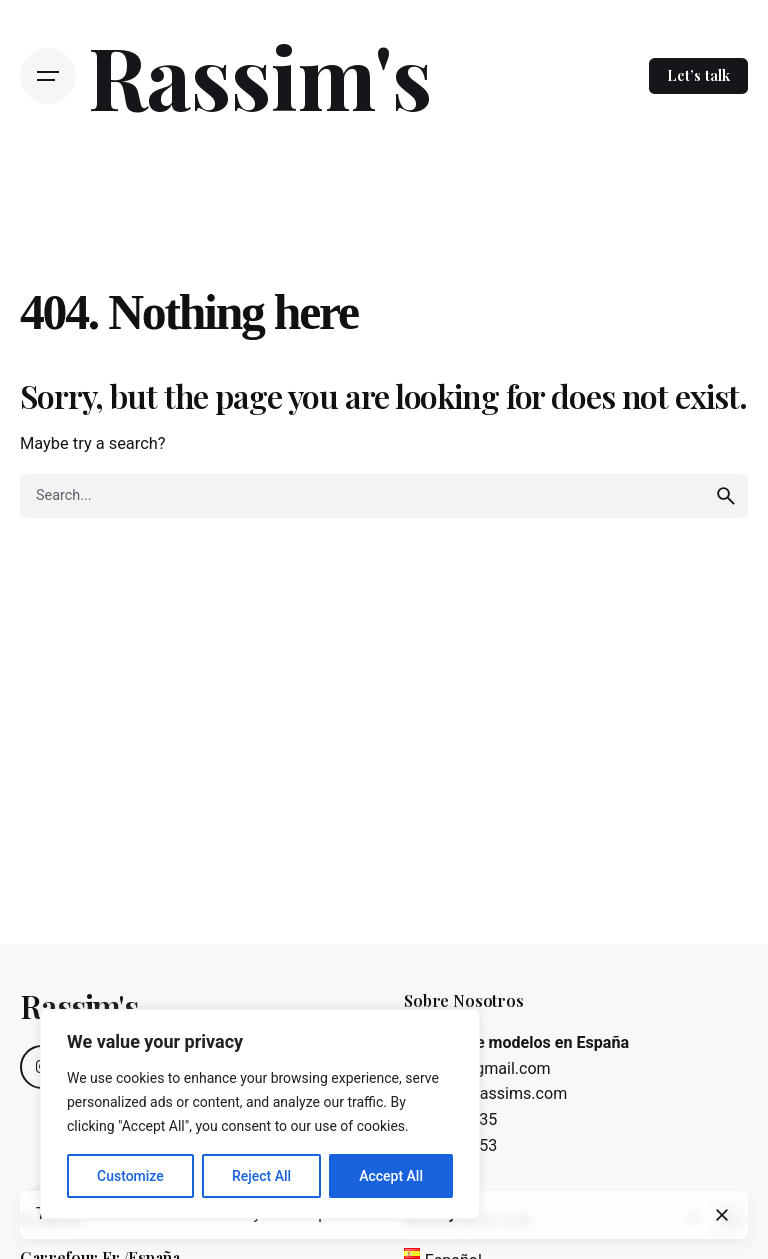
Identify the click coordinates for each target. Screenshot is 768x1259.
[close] (722, 1215)
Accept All (391, 1176)
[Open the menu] (48, 76)
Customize (130, 1176)
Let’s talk (698, 75)
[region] (260, 1114)
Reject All (261, 1176)
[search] (726, 496)
